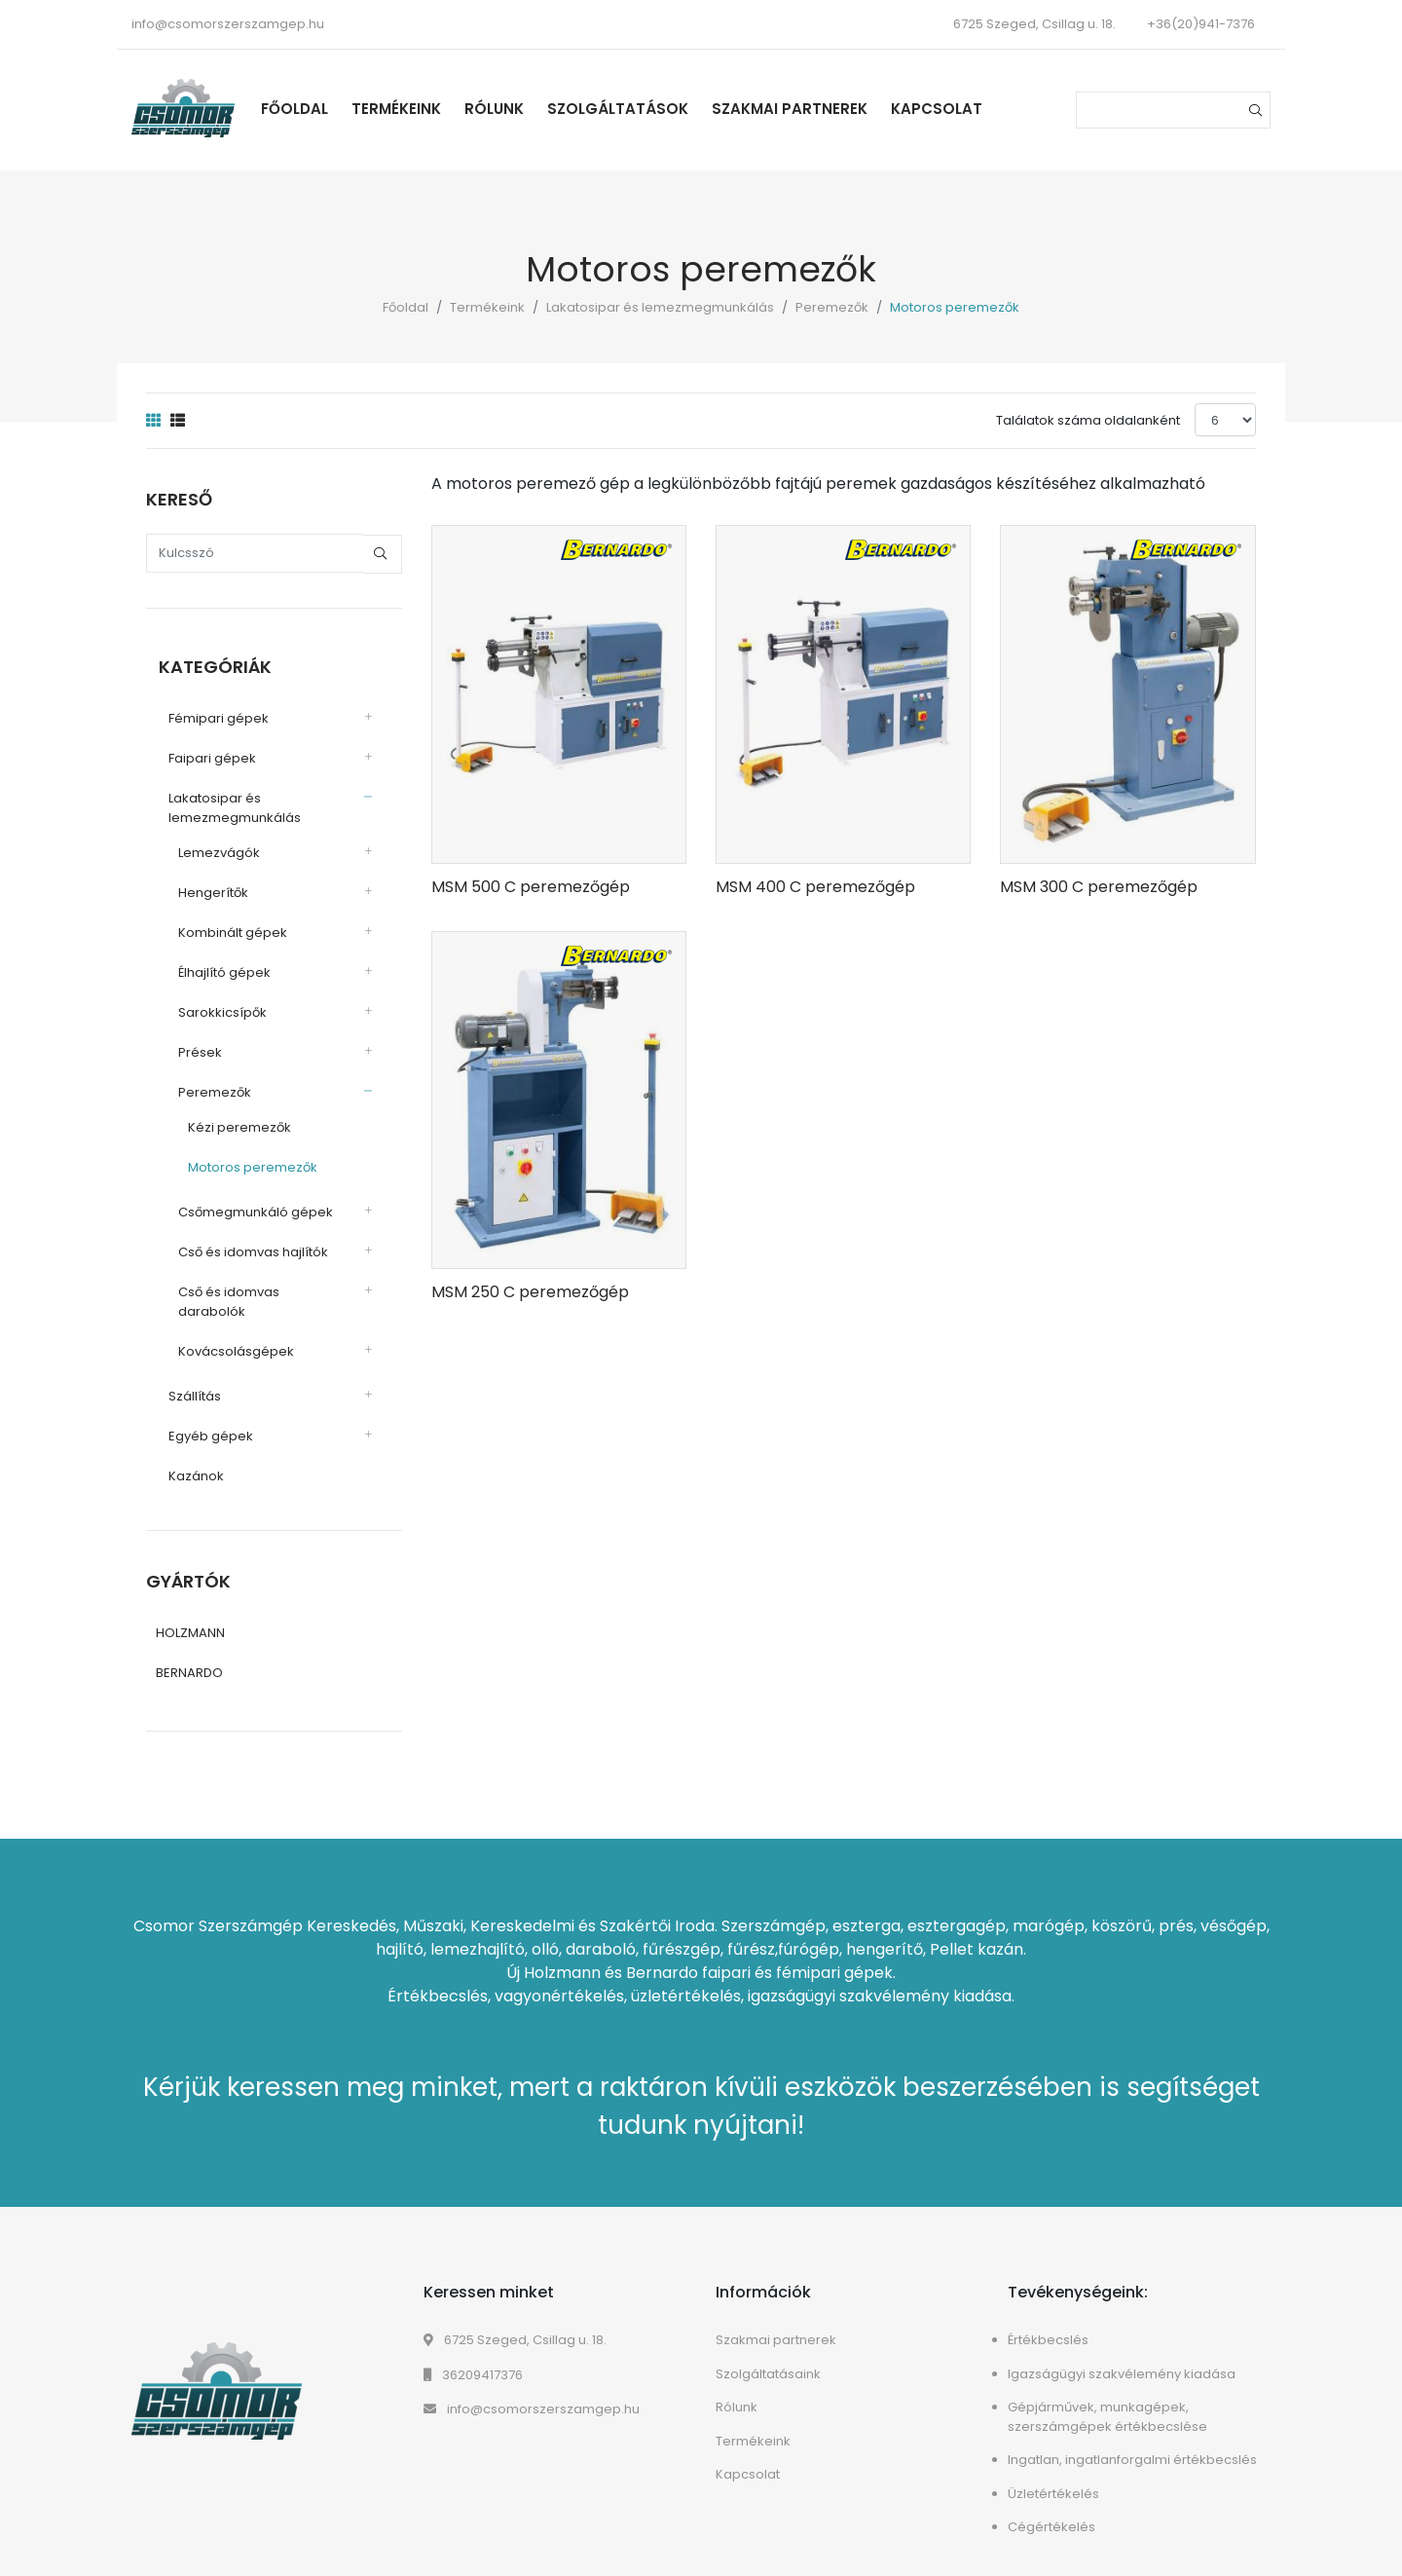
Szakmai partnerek (818, 108)
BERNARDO (189, 1649)
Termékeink (424, 108)
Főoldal (322, 108)
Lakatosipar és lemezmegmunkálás (660, 307)
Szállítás (182, 1369)
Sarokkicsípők (210, 1004)
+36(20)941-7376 (1201, 24)
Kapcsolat (965, 108)
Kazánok (183, 1448)
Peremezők (831, 307)
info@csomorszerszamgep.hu (227, 24)
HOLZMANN (190, 1609)
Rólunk (522, 108)
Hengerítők (201, 885)
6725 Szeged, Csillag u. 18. (515, 2316)
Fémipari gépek (206, 710)
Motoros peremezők (240, 1159)
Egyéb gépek (198, 1409)
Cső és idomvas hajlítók (240, 1244)
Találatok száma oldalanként (1088, 420)
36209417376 (473, 2351)
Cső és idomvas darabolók (251, 1284)
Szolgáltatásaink (768, 2350)
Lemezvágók (206, 845)
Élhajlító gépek (212, 964)
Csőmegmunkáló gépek (243, 1204)
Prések (187, 1044)
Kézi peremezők (226, 1119)
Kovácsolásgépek (223, 1324)
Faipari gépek (199, 750)
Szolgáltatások (646, 108)
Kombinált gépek (220, 924)
